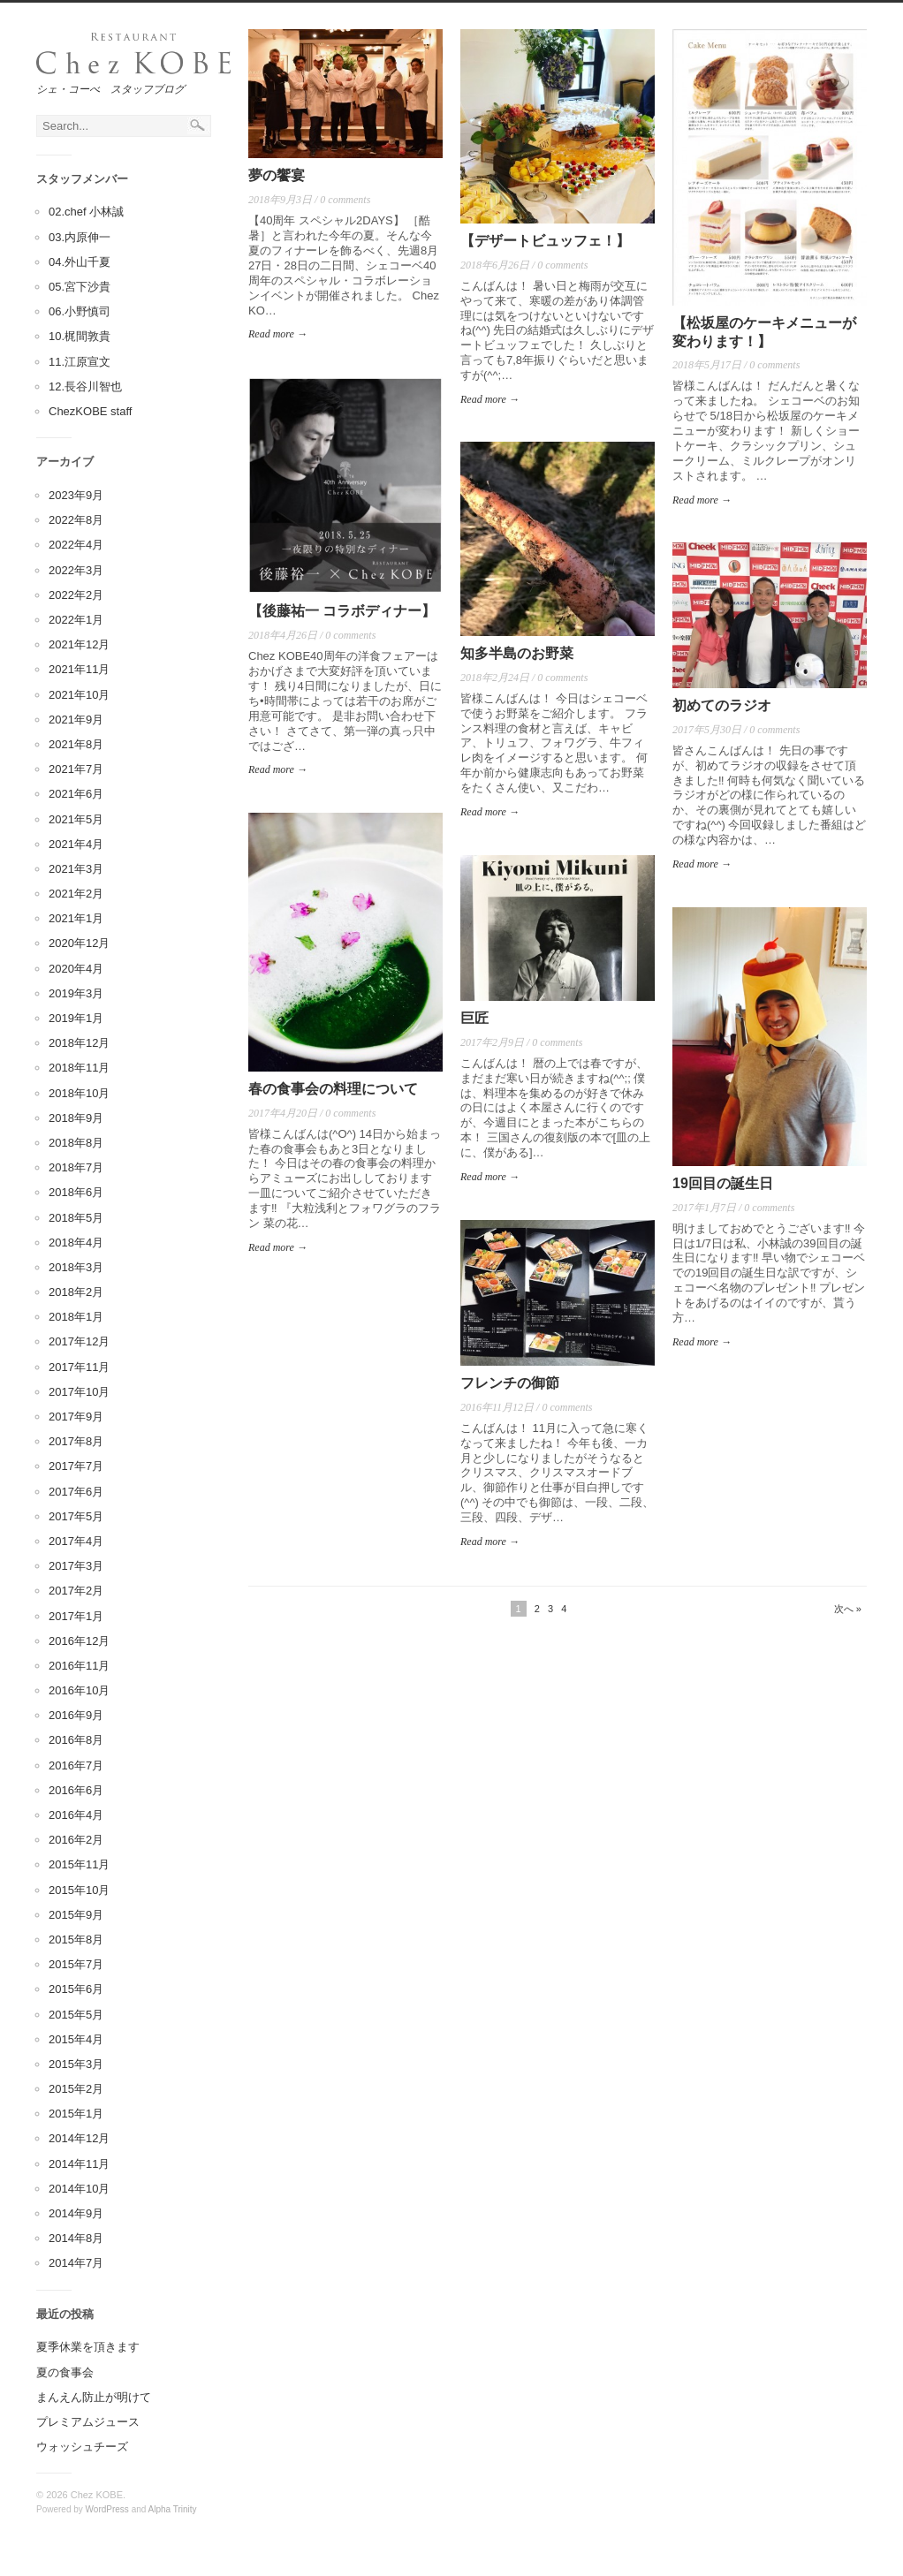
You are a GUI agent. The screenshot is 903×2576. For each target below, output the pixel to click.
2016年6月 (76, 1790)
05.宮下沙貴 (79, 286)
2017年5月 (76, 1516)
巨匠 (474, 1018)
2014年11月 (79, 2164)
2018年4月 (76, 1242)
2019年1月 (76, 1018)
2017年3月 (76, 1565)
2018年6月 (76, 1192)
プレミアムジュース (88, 2421)
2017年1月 (76, 1616)
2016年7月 (76, 1765)
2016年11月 (79, 1665)
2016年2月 (76, 1839)
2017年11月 (79, 1367)
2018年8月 (76, 1142)
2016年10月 (79, 1690)
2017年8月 (76, 1441)
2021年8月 (76, 744)
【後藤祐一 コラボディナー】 (342, 610)
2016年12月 (79, 1641)
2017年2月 (76, 1590)
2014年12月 (79, 2138)
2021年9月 (76, 719)
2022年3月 (76, 570)
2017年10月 (79, 1391)
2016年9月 (76, 1715)
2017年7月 (76, 1466)
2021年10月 (79, 694)
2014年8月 (76, 2238)
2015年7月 (76, 1964)
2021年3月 (76, 868)
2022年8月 (76, 520)
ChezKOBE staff (90, 411)
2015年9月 (76, 1914)
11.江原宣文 (79, 361)
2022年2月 (76, 595)
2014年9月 (76, 2213)
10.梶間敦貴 (79, 336)
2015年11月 (79, 1864)
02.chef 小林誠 (86, 211)
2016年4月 (76, 1815)
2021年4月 (76, 844)
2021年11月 (79, 669)
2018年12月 (79, 1042)
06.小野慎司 (79, 311)
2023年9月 (76, 495)
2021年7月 (76, 769)
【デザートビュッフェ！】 (545, 240)
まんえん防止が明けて (93, 2397)
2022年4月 (76, 544)
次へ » (847, 1609)
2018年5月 (76, 1217)
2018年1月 (76, 1316)
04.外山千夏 (79, 262)
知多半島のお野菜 (516, 653)
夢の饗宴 (276, 175)
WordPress (107, 2509)
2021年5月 (76, 819)
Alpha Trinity (172, 2509)
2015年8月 (76, 1939)
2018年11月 (79, 1067)
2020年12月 (79, 943)
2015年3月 (76, 2064)
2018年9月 (76, 1118)
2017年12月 (79, 1341)
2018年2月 (76, 1292)
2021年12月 (79, 644)
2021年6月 (76, 793)
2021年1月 (76, 918)
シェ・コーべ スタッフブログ (110, 89)
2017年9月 (76, 1416)
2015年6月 (76, 1989)
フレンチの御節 (509, 1382)
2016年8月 (76, 1739)
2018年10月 (79, 1093)
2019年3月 (76, 993)
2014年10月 (79, 2188)
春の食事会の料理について (333, 1088)
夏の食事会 (65, 2372)
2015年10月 (79, 1890)
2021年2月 (76, 893)
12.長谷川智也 (85, 386)
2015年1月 (76, 2113)
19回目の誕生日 (722, 1183)
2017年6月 (76, 1491)
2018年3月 (76, 1267)
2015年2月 (76, 2088)
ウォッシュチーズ (82, 2446)
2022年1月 (76, 619)
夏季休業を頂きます (88, 2346)
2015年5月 (76, 2014)
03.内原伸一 (79, 237)
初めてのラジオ (721, 705)
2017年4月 (76, 1541)
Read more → (277, 334)
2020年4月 (76, 968)
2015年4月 (76, 2039)
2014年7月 (76, 2262)
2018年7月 (76, 1167)
